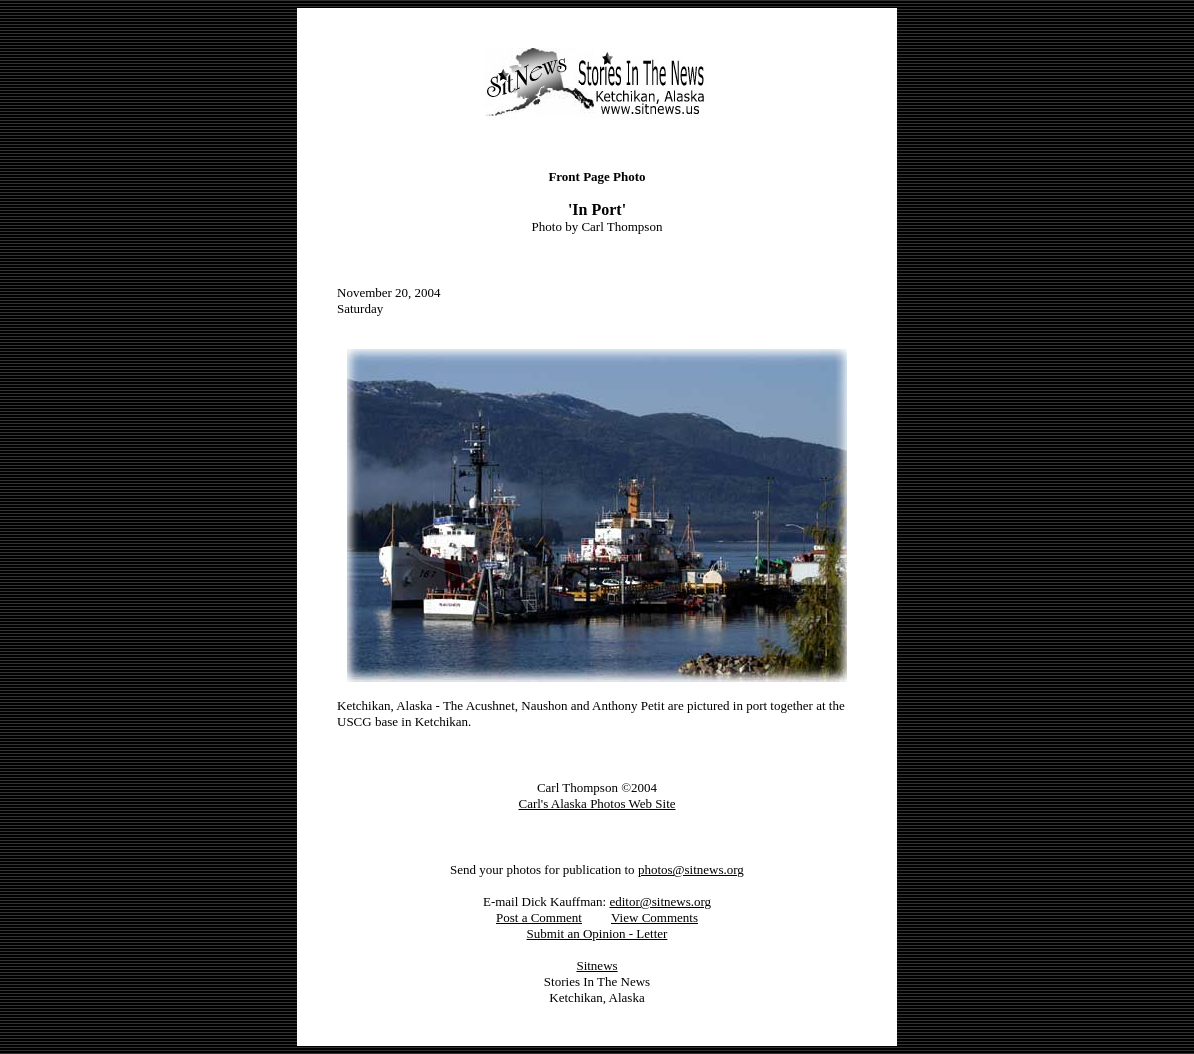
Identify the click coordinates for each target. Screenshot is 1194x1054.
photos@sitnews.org (691, 869)
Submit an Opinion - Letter (597, 933)
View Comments (654, 917)
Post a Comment (539, 917)
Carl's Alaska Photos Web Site (596, 803)
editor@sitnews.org (660, 901)
